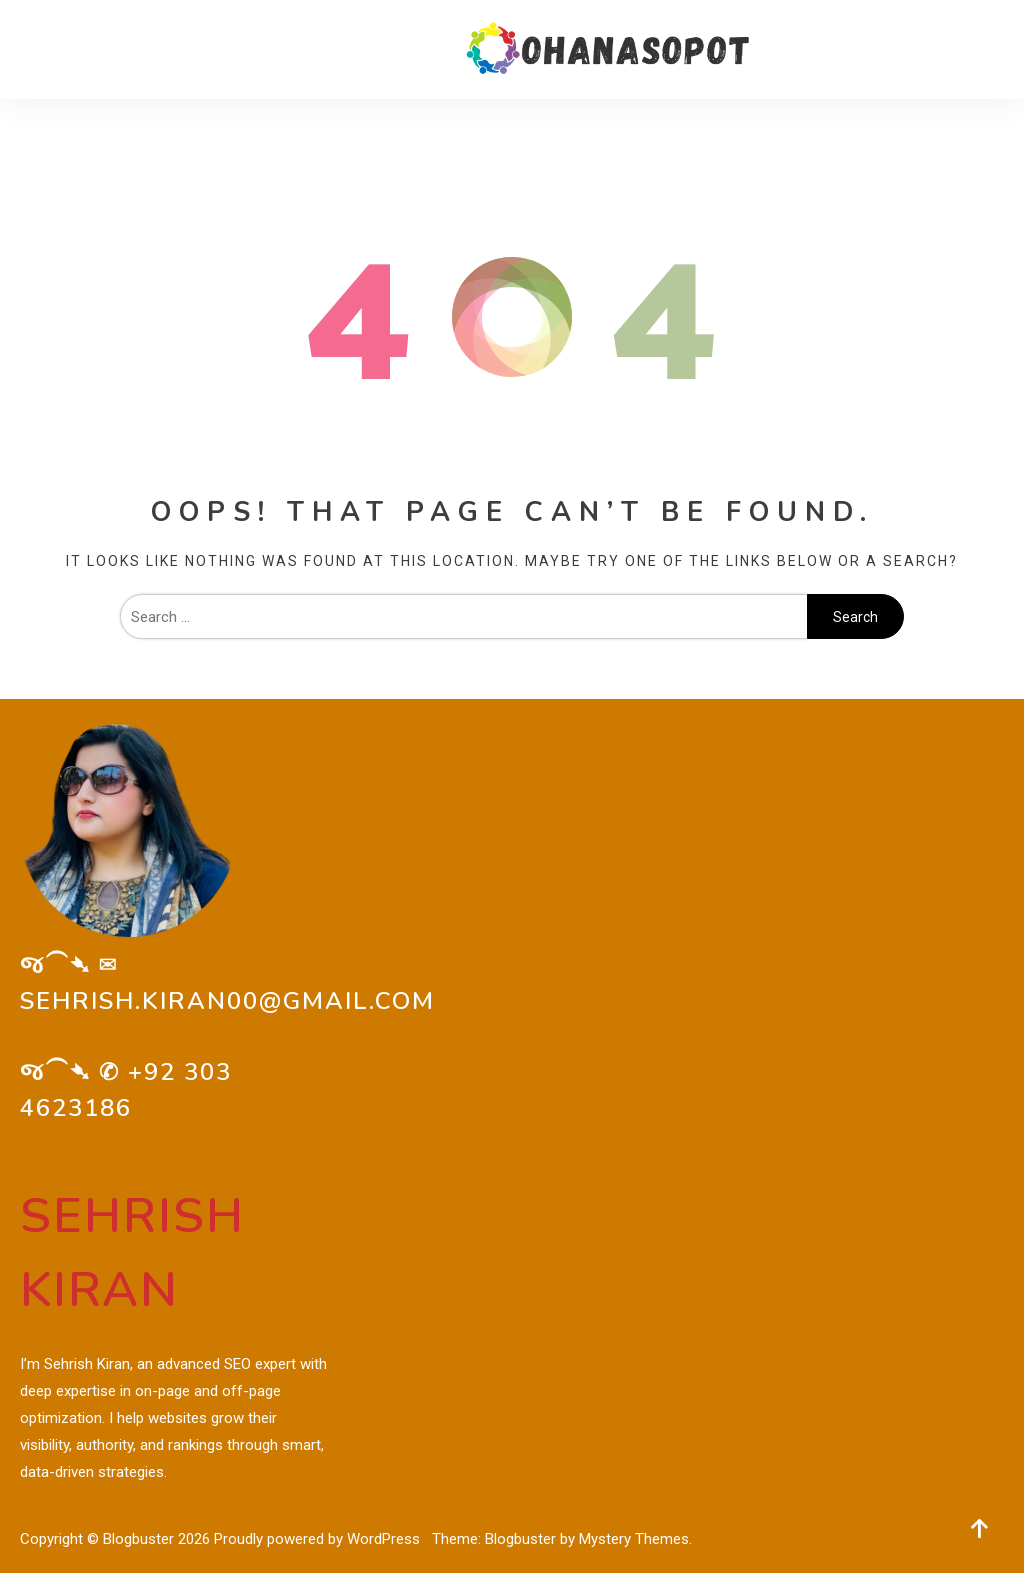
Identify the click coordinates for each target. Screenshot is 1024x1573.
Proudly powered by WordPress (319, 1539)
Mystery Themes (634, 1539)
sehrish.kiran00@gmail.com (227, 1001)
